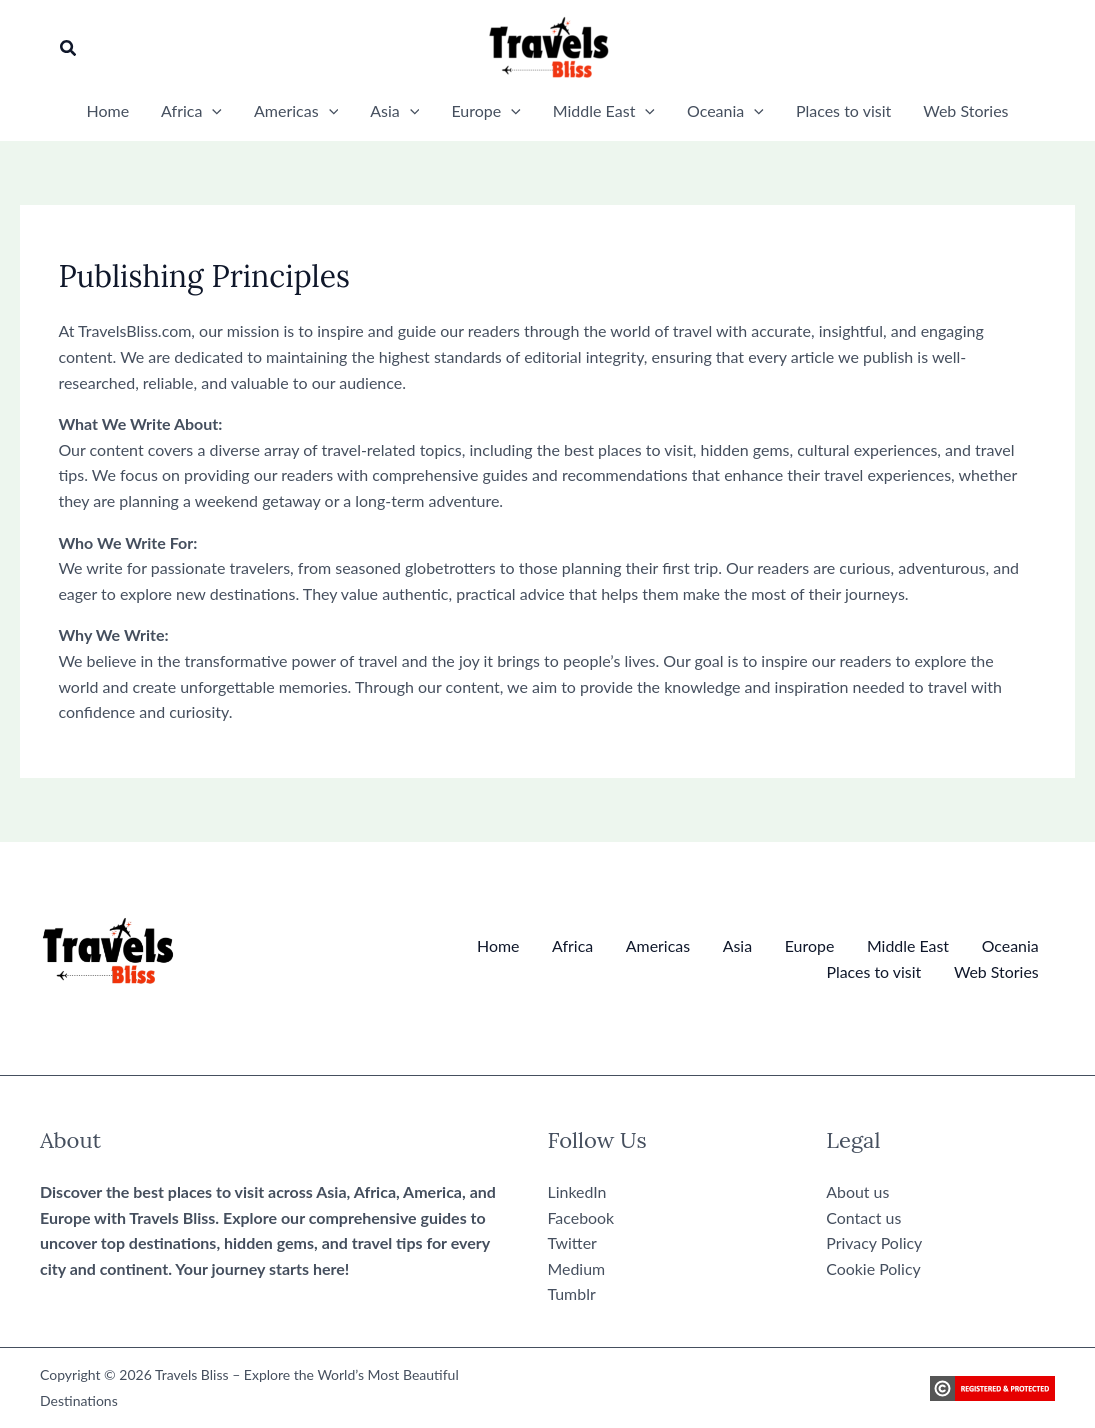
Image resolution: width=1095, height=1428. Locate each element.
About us (857, 1191)
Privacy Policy (874, 1242)
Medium (577, 1268)
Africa (574, 945)
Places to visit (873, 971)
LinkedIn (577, 1191)
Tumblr (572, 1294)
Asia (739, 945)
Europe (810, 945)
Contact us (863, 1217)
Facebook (581, 1217)
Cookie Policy (873, 1268)
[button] (69, 48)
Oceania (1010, 945)
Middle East (908, 945)
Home (500, 945)
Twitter (573, 1242)
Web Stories (996, 971)
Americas (659, 945)
